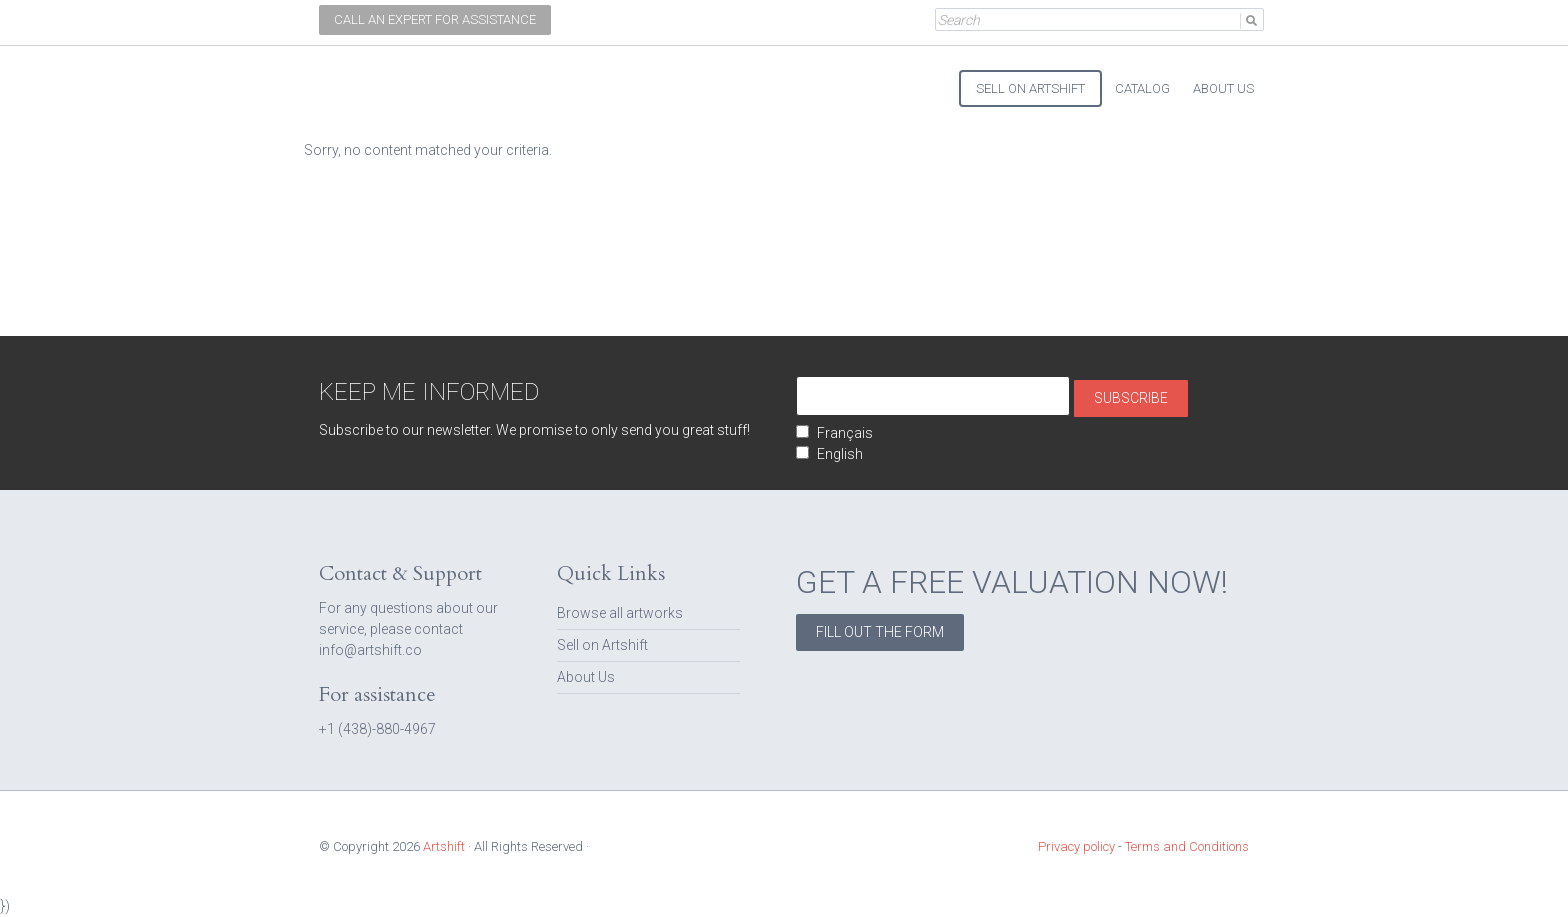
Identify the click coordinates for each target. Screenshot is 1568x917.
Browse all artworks (620, 613)
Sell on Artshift (602, 645)
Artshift (354, 80)
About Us (586, 677)
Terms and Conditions (1187, 846)
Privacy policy (1076, 846)
